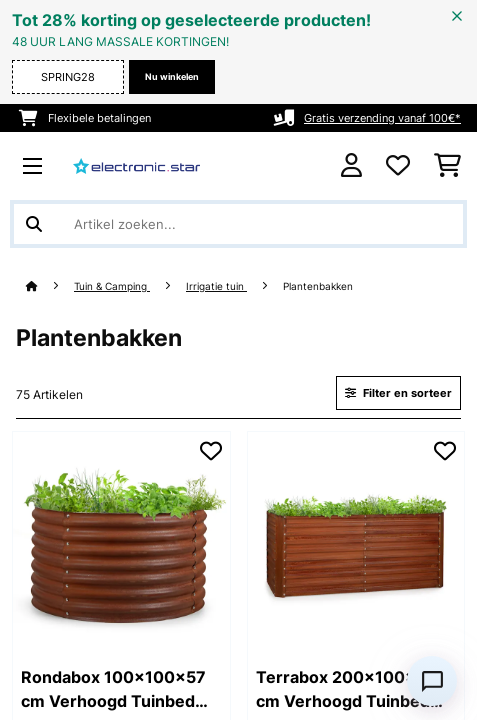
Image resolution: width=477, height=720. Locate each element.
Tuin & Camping (112, 286)
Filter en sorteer (398, 393)
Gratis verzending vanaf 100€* (382, 118)
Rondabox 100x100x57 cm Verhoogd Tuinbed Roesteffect (113, 690)
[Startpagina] (50, 286)
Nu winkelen (172, 76)
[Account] (351, 165)
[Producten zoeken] (238, 224)
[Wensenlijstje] (398, 166)
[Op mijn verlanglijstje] (211, 451)
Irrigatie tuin (216, 286)
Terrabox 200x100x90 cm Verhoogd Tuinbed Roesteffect (347, 690)
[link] (121, 540)
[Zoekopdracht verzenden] (34, 224)
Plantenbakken (319, 286)
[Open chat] (432, 681)
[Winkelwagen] (447, 166)
